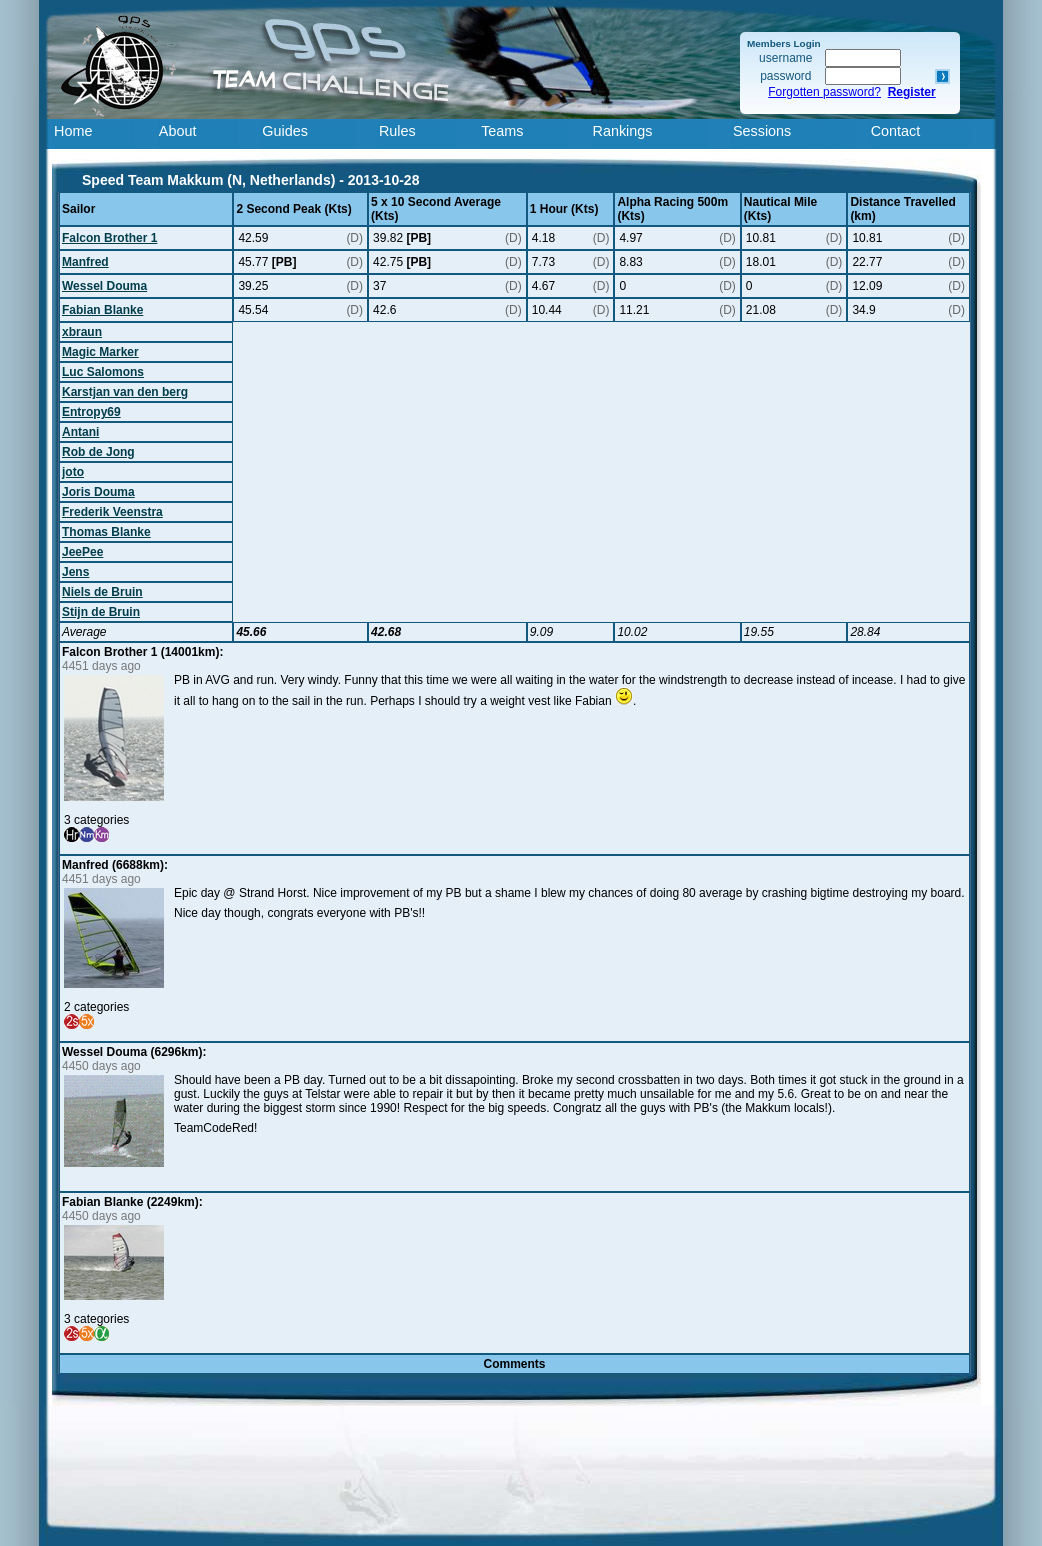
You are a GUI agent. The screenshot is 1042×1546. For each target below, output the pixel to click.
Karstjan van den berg (125, 392)
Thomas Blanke (106, 532)
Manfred (85, 262)
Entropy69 (91, 412)
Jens (75, 572)
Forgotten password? (824, 92)
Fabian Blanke (102, 310)
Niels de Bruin (102, 592)
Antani (80, 432)
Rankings (623, 131)
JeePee (82, 552)
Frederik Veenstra (112, 512)
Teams (502, 131)
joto (73, 472)
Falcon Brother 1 (109, 238)
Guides (285, 131)
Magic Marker (100, 352)
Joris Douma (98, 492)
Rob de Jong (98, 452)
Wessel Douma (104, 286)
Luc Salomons (103, 372)
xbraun (82, 332)
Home (73, 131)
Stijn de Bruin (101, 612)
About (178, 131)
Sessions (762, 131)
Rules (397, 131)
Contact (896, 131)
